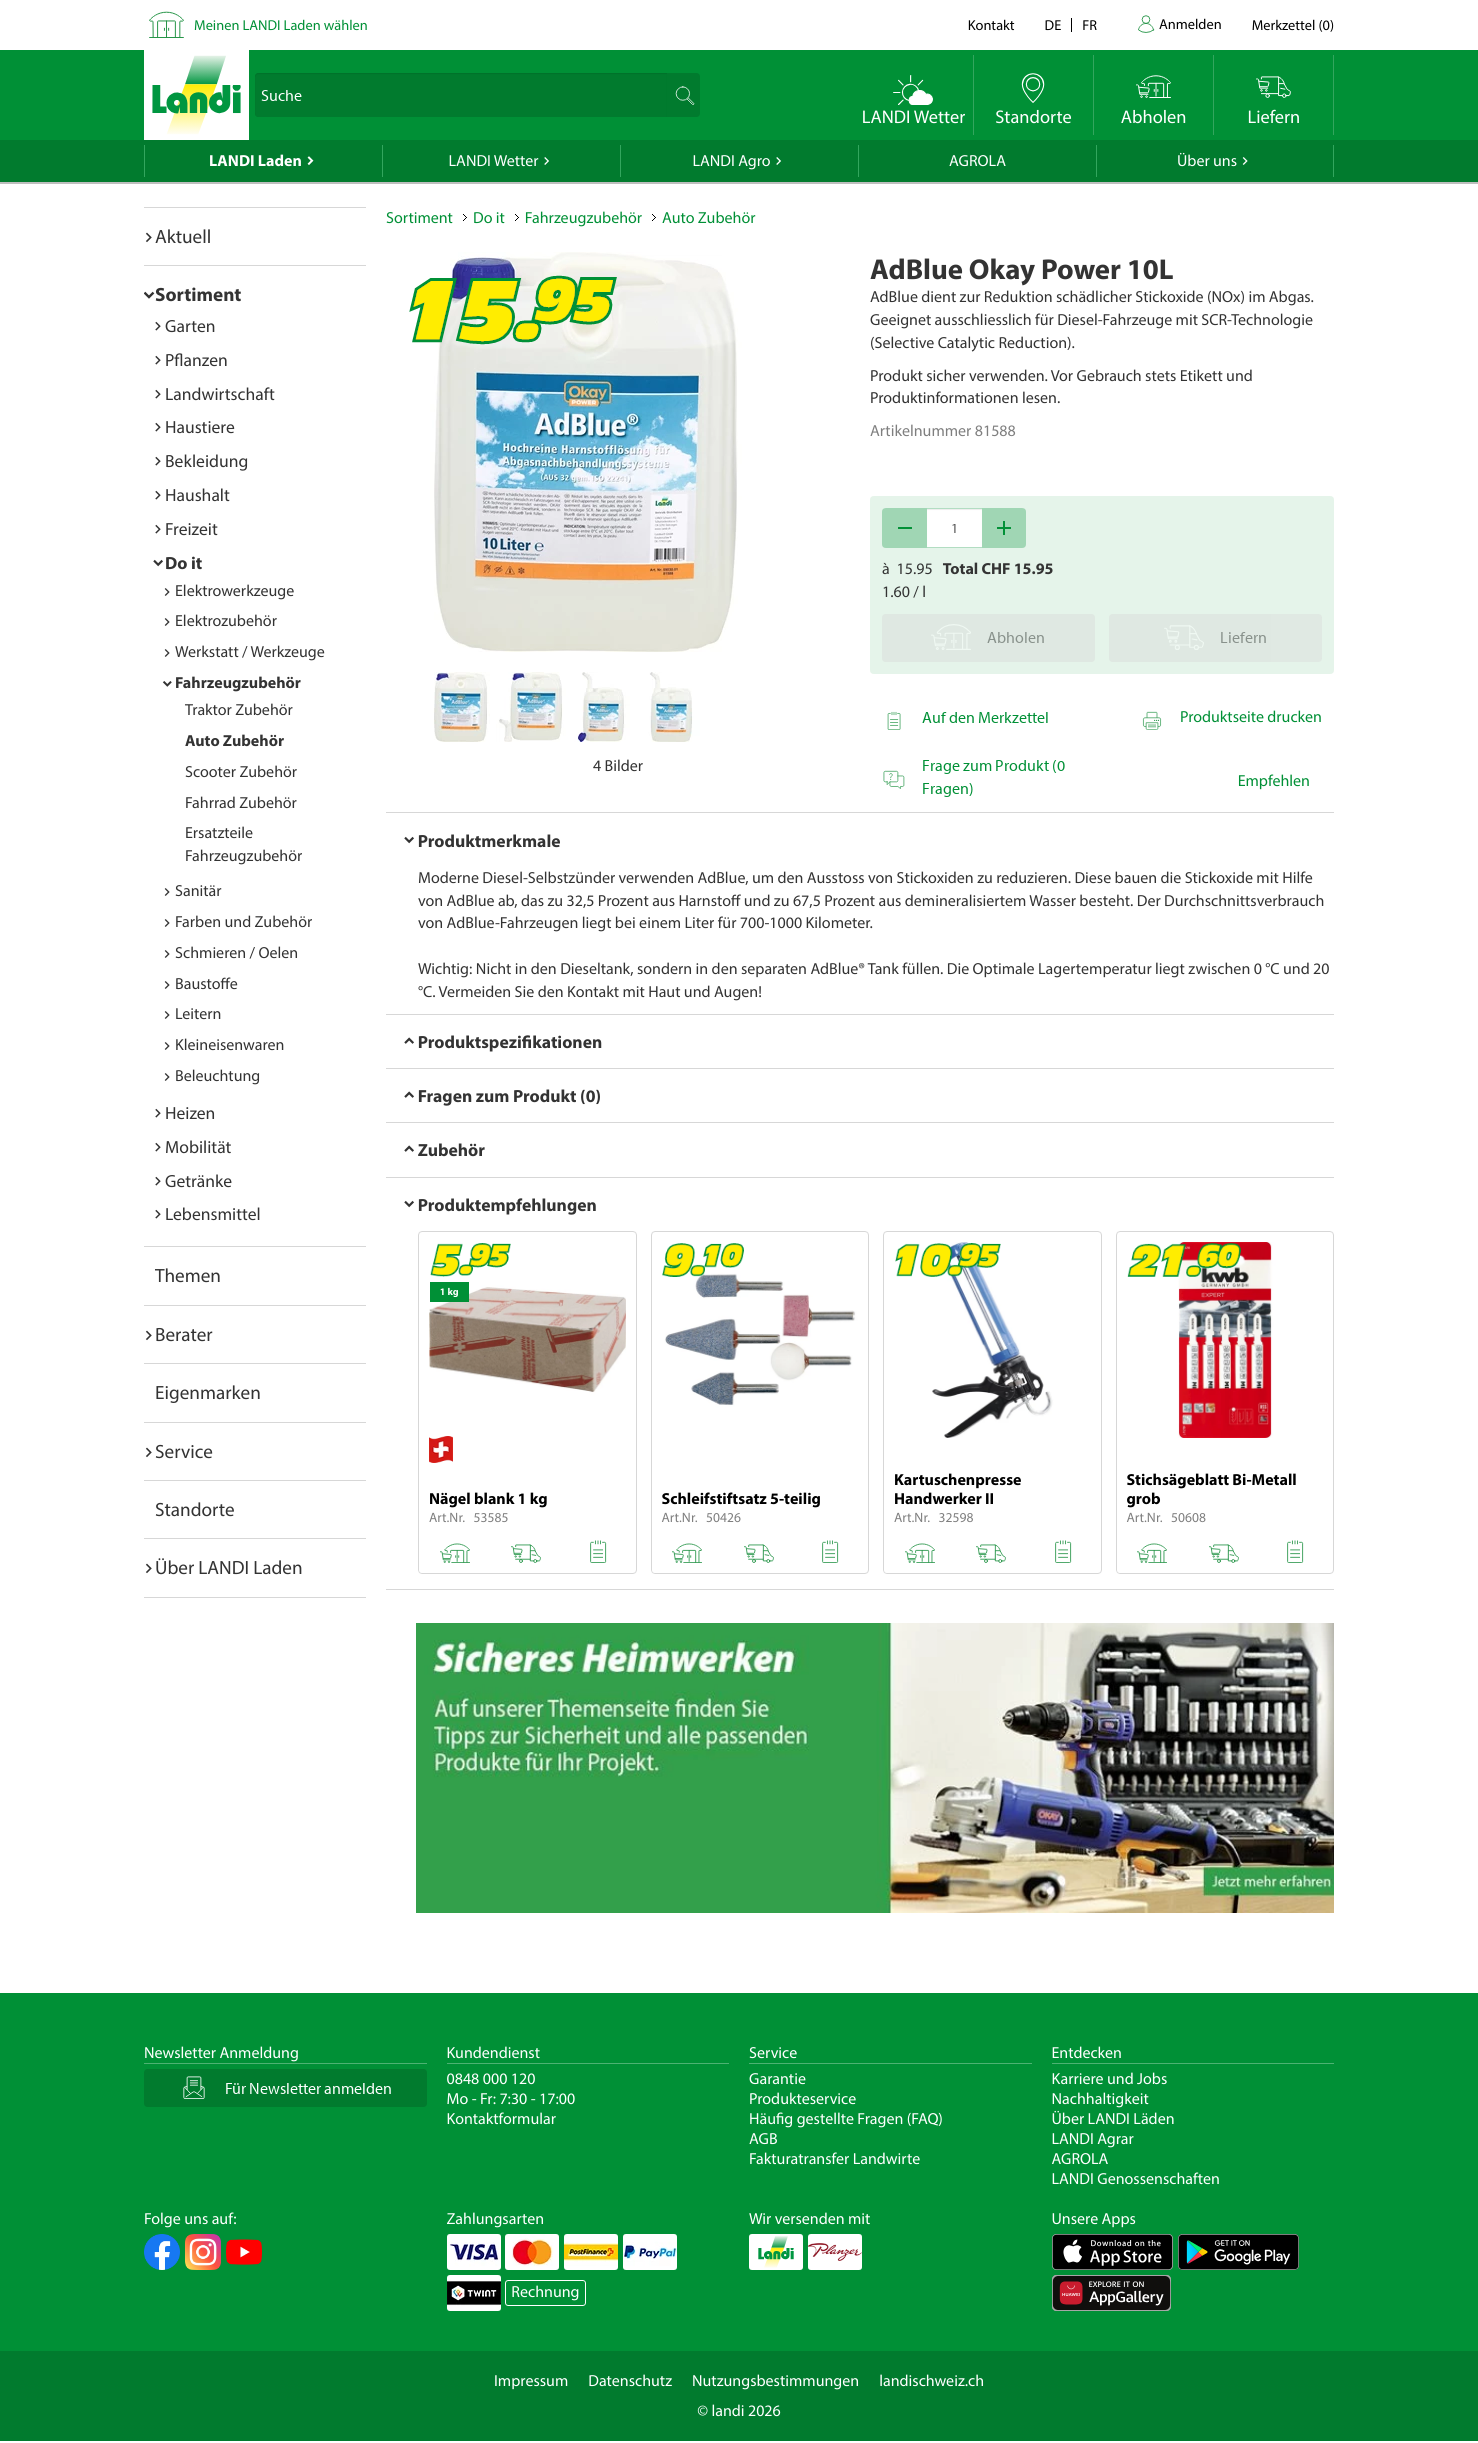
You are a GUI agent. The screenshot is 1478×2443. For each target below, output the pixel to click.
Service (184, 1451)
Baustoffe (206, 984)
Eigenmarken (208, 1392)
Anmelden (1190, 23)
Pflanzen (196, 359)
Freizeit (191, 528)
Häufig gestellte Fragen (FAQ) (846, 2119)
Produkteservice (802, 2099)
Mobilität (198, 1146)
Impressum (531, 2381)
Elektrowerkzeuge (234, 591)
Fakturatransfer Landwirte (834, 2159)
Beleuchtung (217, 1076)
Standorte (195, 1509)
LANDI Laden (255, 161)
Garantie (777, 2079)
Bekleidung (206, 460)
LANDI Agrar (1093, 2139)
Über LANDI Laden (229, 1567)
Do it (183, 562)
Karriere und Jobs (1110, 2079)
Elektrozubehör (226, 621)
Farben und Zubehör (243, 922)
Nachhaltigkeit (1100, 2099)
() (1293, 24)
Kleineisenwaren (229, 1045)
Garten (190, 325)
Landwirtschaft (220, 393)
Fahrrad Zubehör (241, 803)
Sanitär (198, 891)
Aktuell (183, 236)
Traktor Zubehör (239, 710)
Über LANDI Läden (1113, 2119)
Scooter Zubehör (241, 772)
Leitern (198, 1014)
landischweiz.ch (931, 2381)
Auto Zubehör (234, 741)
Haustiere (200, 426)
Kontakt (991, 24)
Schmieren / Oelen (236, 953)
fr (1089, 24)
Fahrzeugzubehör (238, 683)
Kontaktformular (502, 2119)
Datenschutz (630, 2381)
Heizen (190, 1112)
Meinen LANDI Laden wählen (281, 24)
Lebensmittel (213, 1213)
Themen (188, 1275)
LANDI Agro (731, 161)
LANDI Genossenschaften (1136, 2179)
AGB (763, 2139)
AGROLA (977, 161)
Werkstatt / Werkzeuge (250, 652)
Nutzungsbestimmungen (775, 2381)
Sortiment (198, 294)
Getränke (198, 1180)
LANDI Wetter (494, 161)
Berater (184, 1334)
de (1053, 24)
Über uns (1207, 161)
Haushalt (197, 494)
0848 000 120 (491, 2079)
